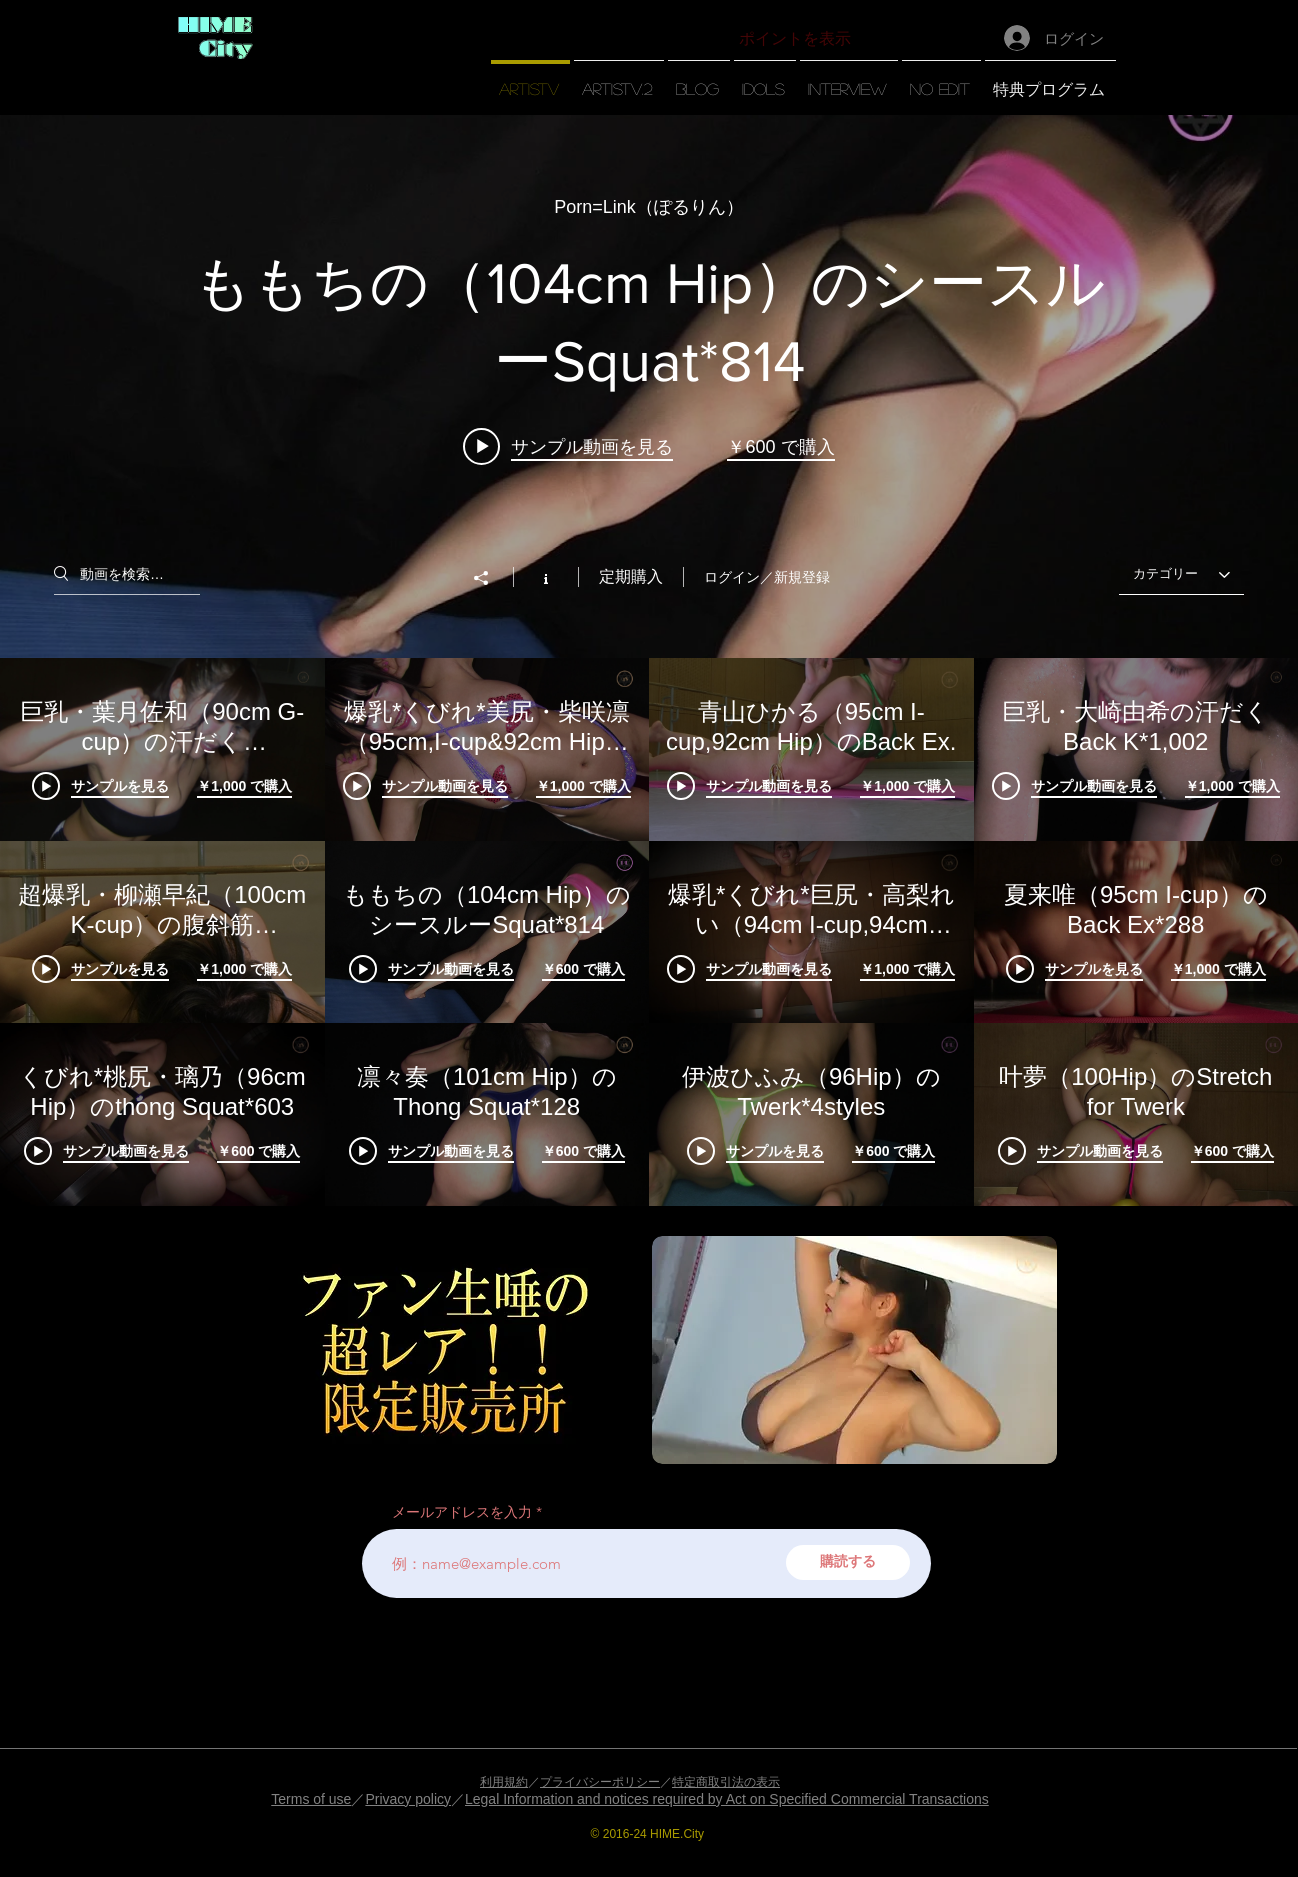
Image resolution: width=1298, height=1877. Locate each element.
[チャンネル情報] (545, 577)
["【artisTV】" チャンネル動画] (649, 932)
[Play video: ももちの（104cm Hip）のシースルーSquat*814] (568, 446)
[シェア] (491, 578)
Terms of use (311, 1799)
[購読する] (848, 1562)
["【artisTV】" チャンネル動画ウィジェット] (649, 660)
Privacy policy (408, 1799)
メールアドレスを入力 (462, 1512)
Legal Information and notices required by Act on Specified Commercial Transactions (727, 1799)
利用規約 (504, 1782)
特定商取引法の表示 (726, 1782)
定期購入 (631, 576)
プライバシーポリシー (600, 1782)
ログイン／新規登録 (767, 577)
